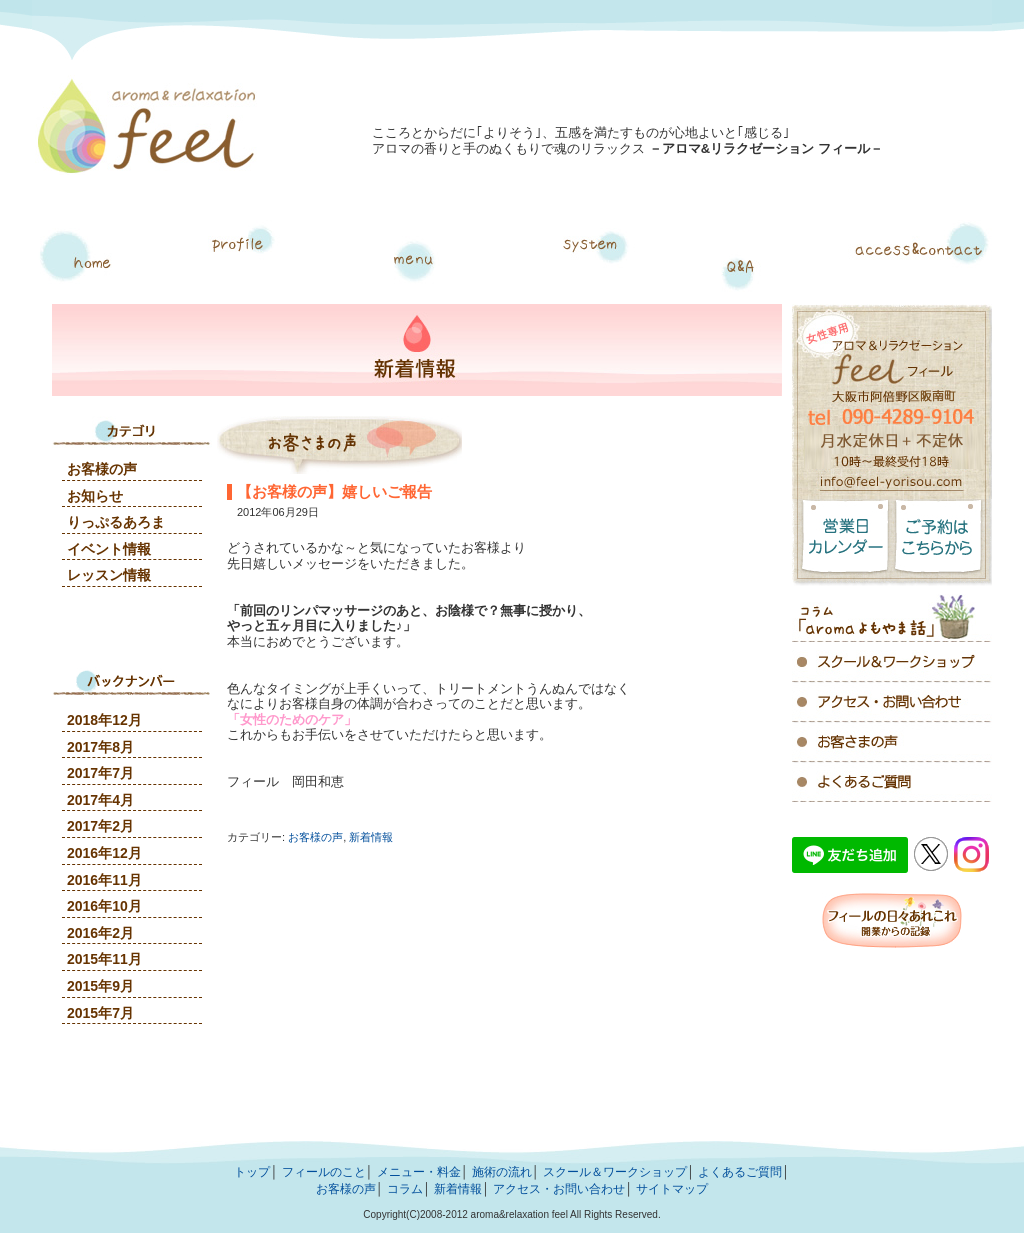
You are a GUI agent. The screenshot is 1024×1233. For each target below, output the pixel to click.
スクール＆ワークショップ (615, 1172)
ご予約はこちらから (942, 542)
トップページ (86, 262)
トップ (252, 1172)
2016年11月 (104, 880)
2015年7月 (100, 1013)
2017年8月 (100, 747)
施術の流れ (593, 262)
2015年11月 (104, 959)
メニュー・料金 (418, 262)
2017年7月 (100, 773)
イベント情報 (109, 549)
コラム (892, 614)
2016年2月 (100, 933)
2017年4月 (100, 800)
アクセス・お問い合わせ (920, 262)
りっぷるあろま (116, 522)
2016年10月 (104, 906)
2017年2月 (100, 826)
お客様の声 (315, 837)
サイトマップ (672, 1189)
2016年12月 (104, 853)
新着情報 (371, 837)
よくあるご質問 (739, 262)
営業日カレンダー (842, 542)
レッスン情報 (109, 575)
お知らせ (95, 496)
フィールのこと (324, 1172)
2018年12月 (104, 720)
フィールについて (233, 262)
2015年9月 (100, 986)
